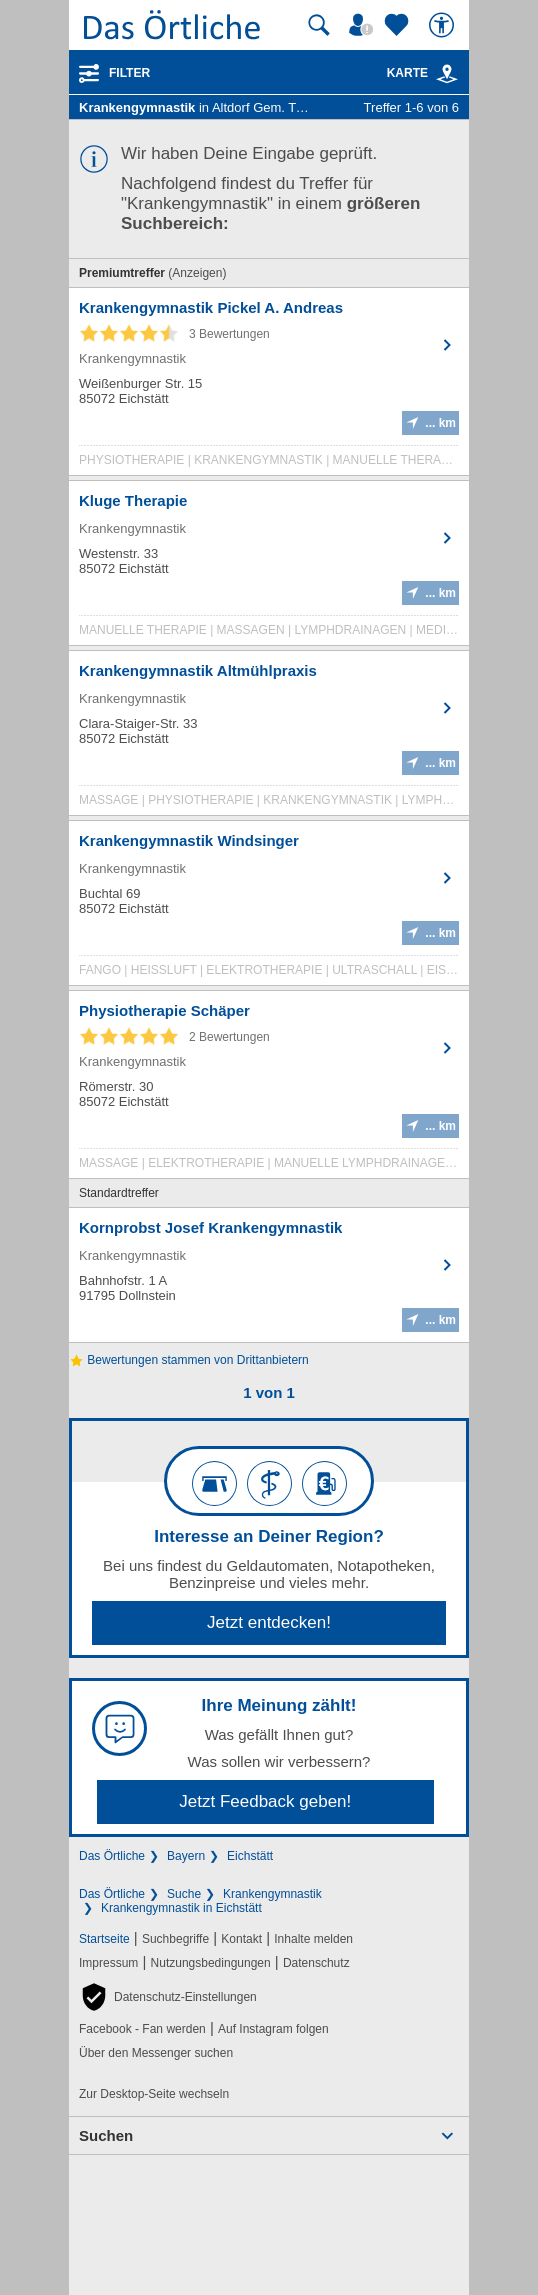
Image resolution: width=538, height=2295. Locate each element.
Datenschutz (316, 1963)
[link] (447, 74)
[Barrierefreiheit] (444, 25)
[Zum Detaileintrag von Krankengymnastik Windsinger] (269, 908)
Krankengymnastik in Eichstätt (181, 1908)
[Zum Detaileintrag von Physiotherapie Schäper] (269, 1089)
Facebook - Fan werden (142, 2029)
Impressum (108, 1963)
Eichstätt (250, 1856)
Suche (184, 1894)
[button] (168, 1997)
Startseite (104, 1939)
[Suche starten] (319, 25)
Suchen (106, 2135)
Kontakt (241, 1939)
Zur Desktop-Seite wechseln (154, 2094)
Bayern (186, 1856)
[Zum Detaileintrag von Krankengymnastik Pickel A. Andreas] (269, 386)
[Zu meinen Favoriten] (399, 25)
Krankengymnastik (272, 1894)
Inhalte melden (313, 1939)
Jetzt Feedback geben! (265, 1801)
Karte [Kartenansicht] (423, 73)
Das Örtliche (112, 1856)
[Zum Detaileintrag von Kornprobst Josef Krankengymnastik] (269, 1275)
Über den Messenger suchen (156, 2053)
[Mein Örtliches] (364, 25)
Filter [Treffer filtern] (129, 73)
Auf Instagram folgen (273, 2029)
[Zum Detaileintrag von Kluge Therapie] (269, 568)
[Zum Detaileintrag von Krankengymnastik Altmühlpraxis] (269, 738)
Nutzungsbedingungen (211, 1963)
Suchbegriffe (175, 1939)
